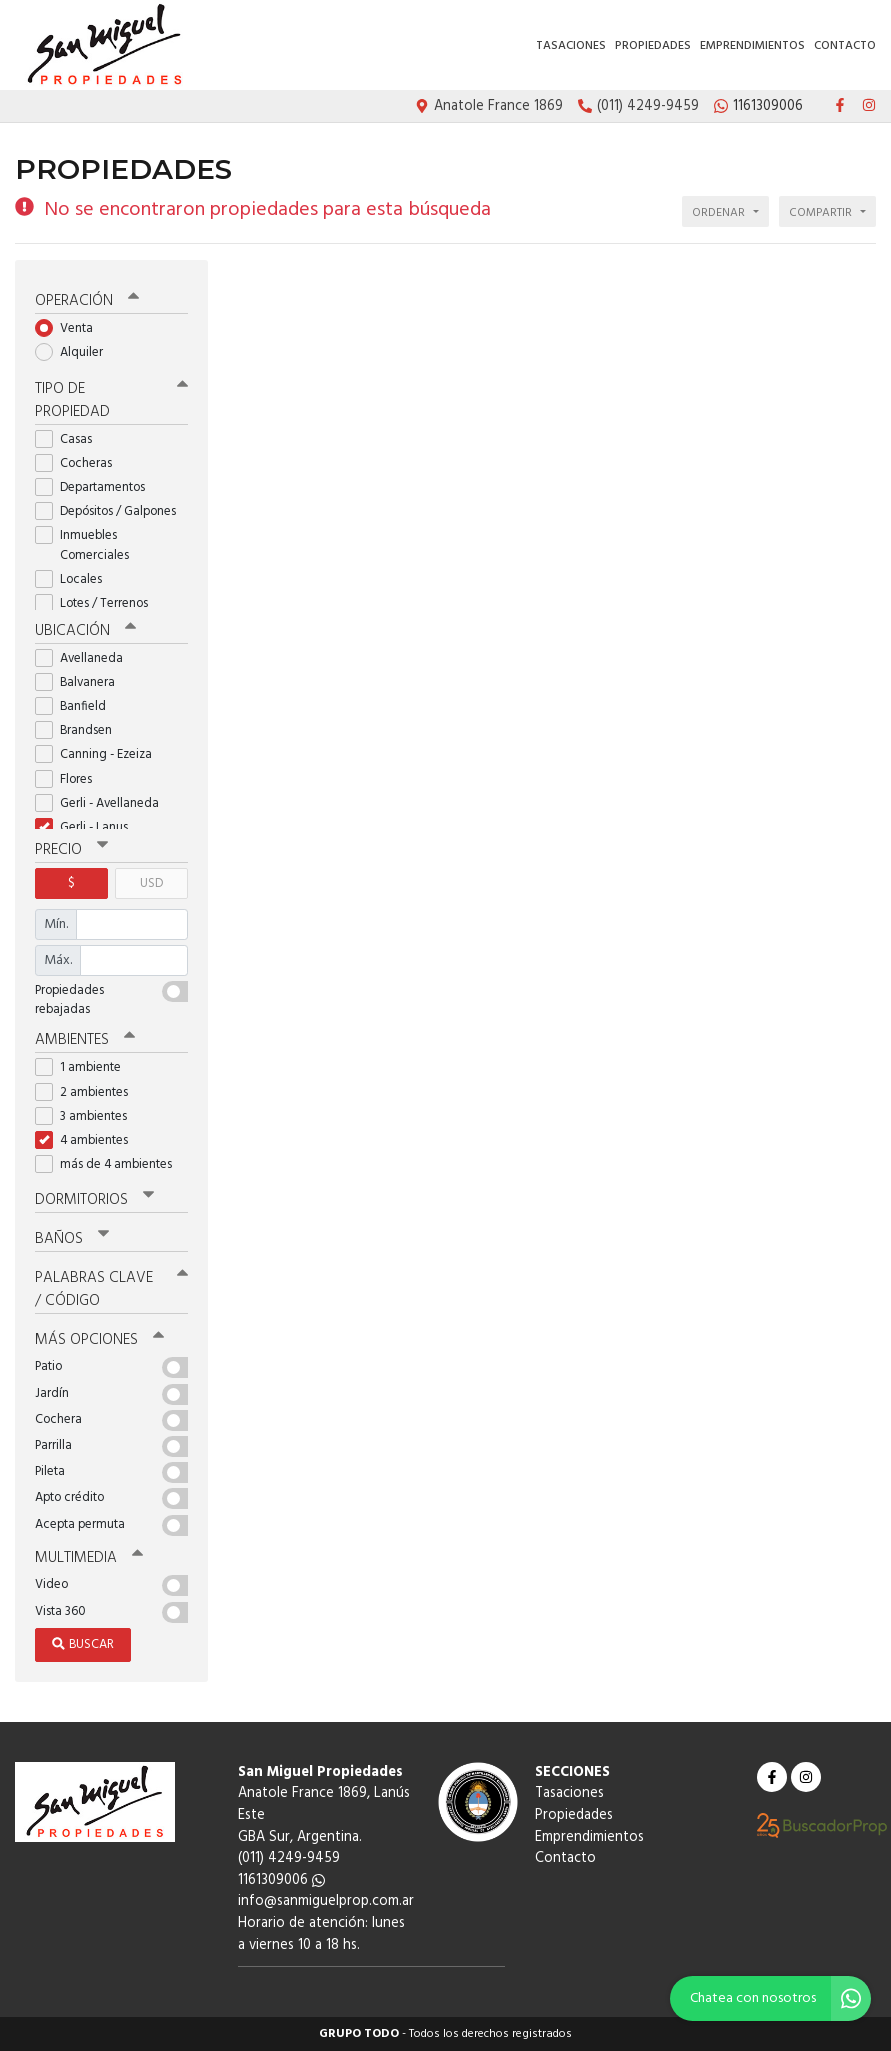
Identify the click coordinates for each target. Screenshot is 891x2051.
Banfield (77, 706)
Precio (71, 850)
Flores (70, 779)
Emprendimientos (752, 46)
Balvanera (81, 682)
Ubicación (85, 631)
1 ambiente (84, 1067)
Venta (70, 328)
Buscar (83, 1644)
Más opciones (99, 1340)
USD (151, 883)
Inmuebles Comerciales (88, 545)
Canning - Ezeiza (100, 754)
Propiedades (653, 46)
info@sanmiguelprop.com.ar (326, 1901)
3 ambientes (87, 1116)
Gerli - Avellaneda (103, 803)
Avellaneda (85, 658)
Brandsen (80, 730)
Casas (70, 439)
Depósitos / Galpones (111, 511)
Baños (72, 1239)
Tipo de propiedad (111, 400)
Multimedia (89, 1558)
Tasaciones (571, 46)
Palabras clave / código (111, 1289)
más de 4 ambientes (110, 1164)
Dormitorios (94, 1200)
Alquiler (75, 352)
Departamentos (96, 487)
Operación (87, 301)
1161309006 (281, 1880)
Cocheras (80, 463)
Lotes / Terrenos (98, 603)
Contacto (845, 46)
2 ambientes (88, 1092)
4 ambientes (88, 1140)
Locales (75, 579)
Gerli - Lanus (88, 827)
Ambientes (85, 1040)
